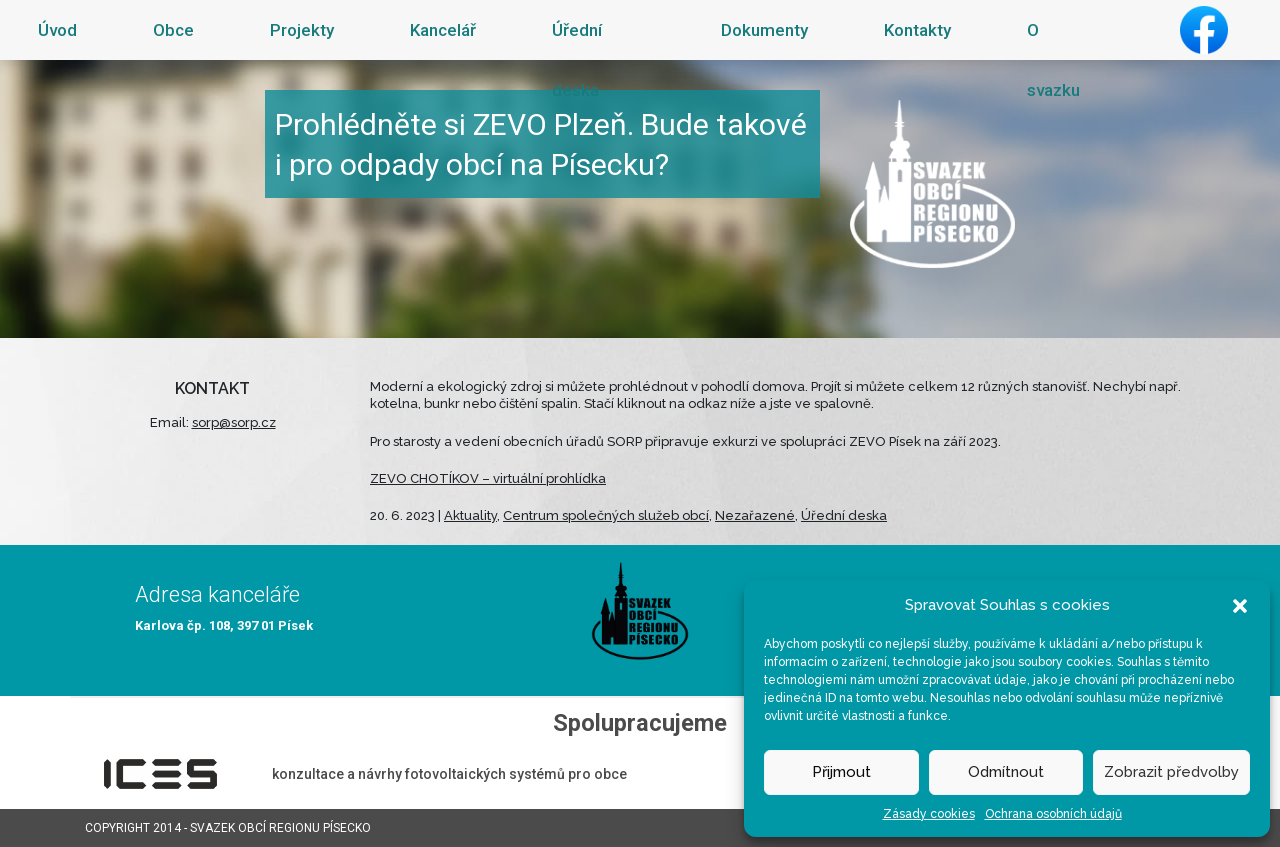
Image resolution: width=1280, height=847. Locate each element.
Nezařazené (755, 515)
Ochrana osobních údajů (1053, 814)
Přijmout (841, 772)
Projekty (302, 30)
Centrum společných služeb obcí (606, 515)
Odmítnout (1006, 772)
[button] (1240, 605)
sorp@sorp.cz (234, 422)
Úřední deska (577, 60)
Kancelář (443, 30)
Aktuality (470, 515)
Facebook (1204, 30)
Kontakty (917, 30)
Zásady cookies (929, 814)
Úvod (57, 30)
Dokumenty (764, 30)
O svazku (1053, 60)
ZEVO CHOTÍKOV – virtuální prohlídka (488, 478)
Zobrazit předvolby (1171, 772)
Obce (173, 30)
